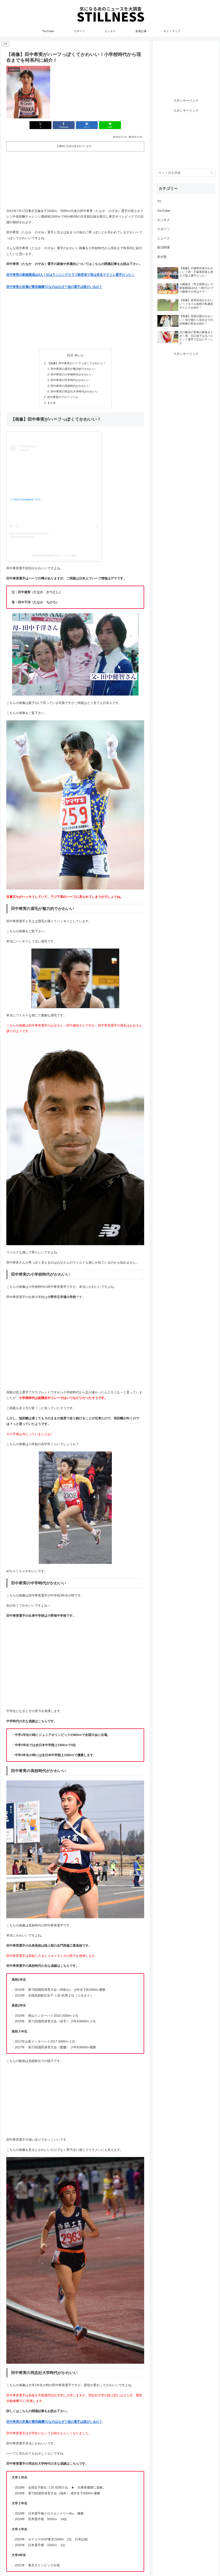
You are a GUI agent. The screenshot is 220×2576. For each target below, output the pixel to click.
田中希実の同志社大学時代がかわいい (74, 391)
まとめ (51, 403)
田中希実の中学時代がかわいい (70, 380)
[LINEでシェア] (110, 125)
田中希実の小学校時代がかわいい (72, 374)
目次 (70, 355)
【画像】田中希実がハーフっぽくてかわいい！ (76, 363)
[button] (212, 173)
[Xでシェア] (40, 125)
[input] (185, 173)
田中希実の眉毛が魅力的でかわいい (73, 368)
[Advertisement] (75, 179)
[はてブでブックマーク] (87, 125)
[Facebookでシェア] (64, 125)
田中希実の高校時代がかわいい (70, 385)
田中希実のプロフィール (62, 397)
